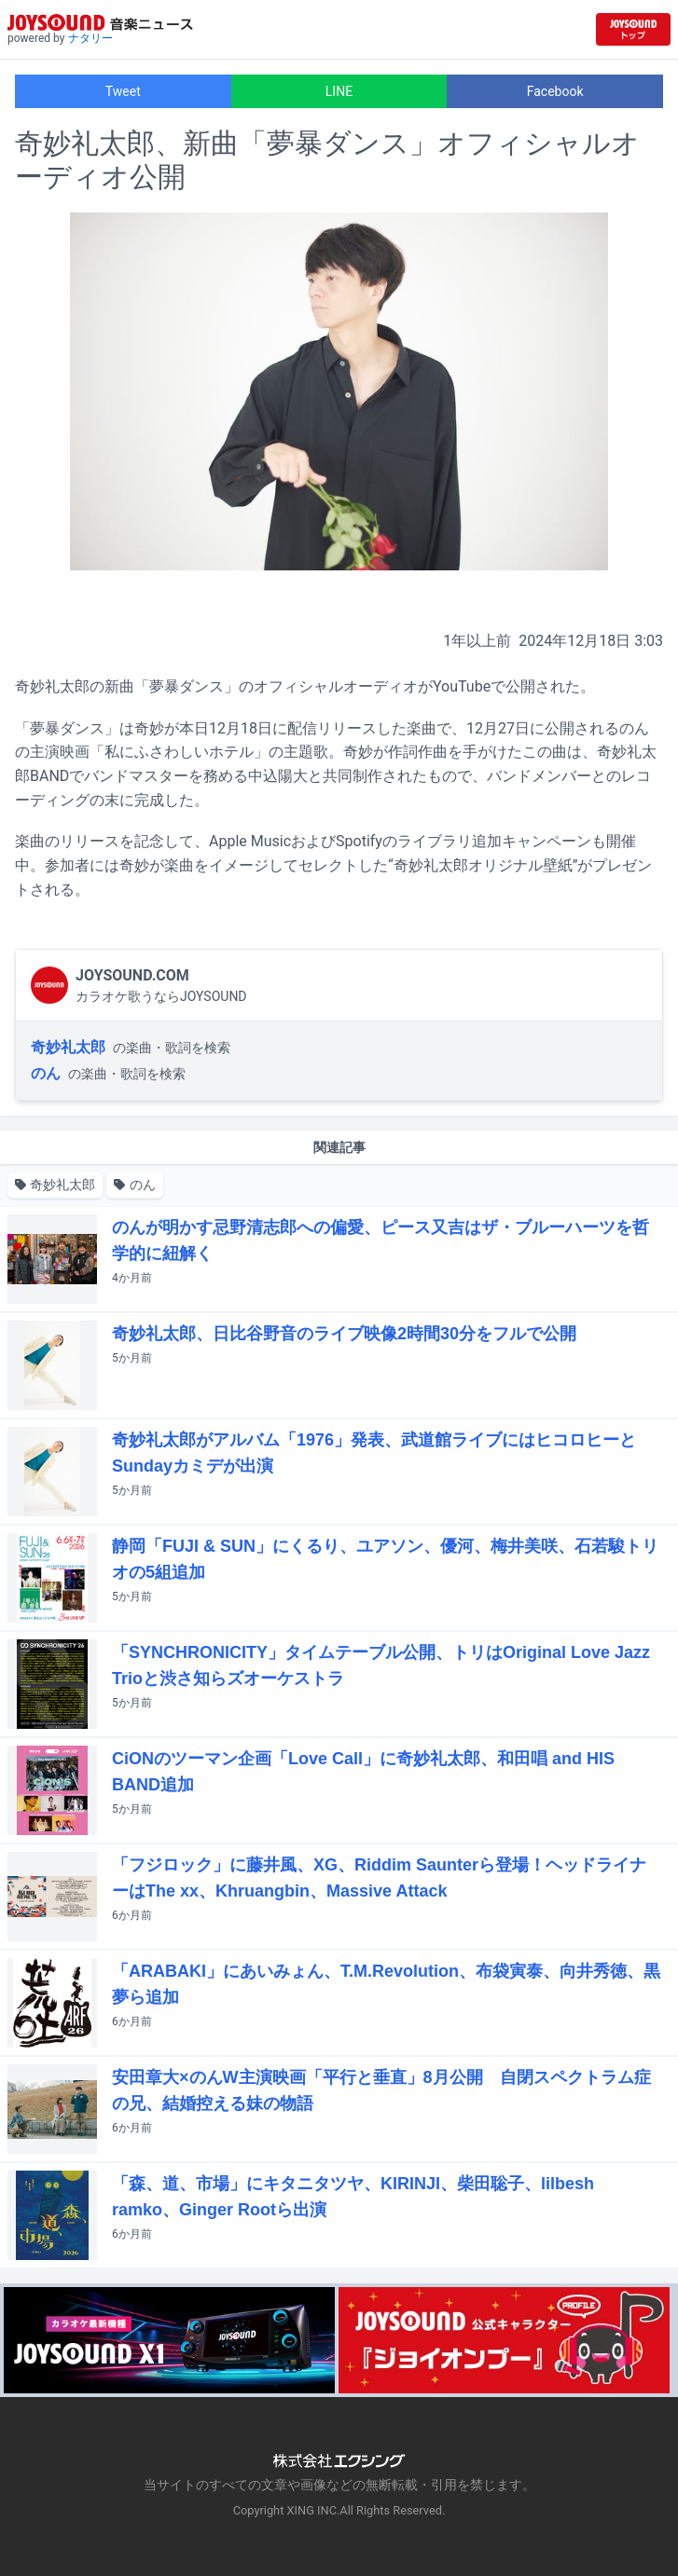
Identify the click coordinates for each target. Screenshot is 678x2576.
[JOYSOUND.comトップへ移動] (633, 29)
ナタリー (90, 38)
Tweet (123, 91)
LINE (339, 91)
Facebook (555, 91)
